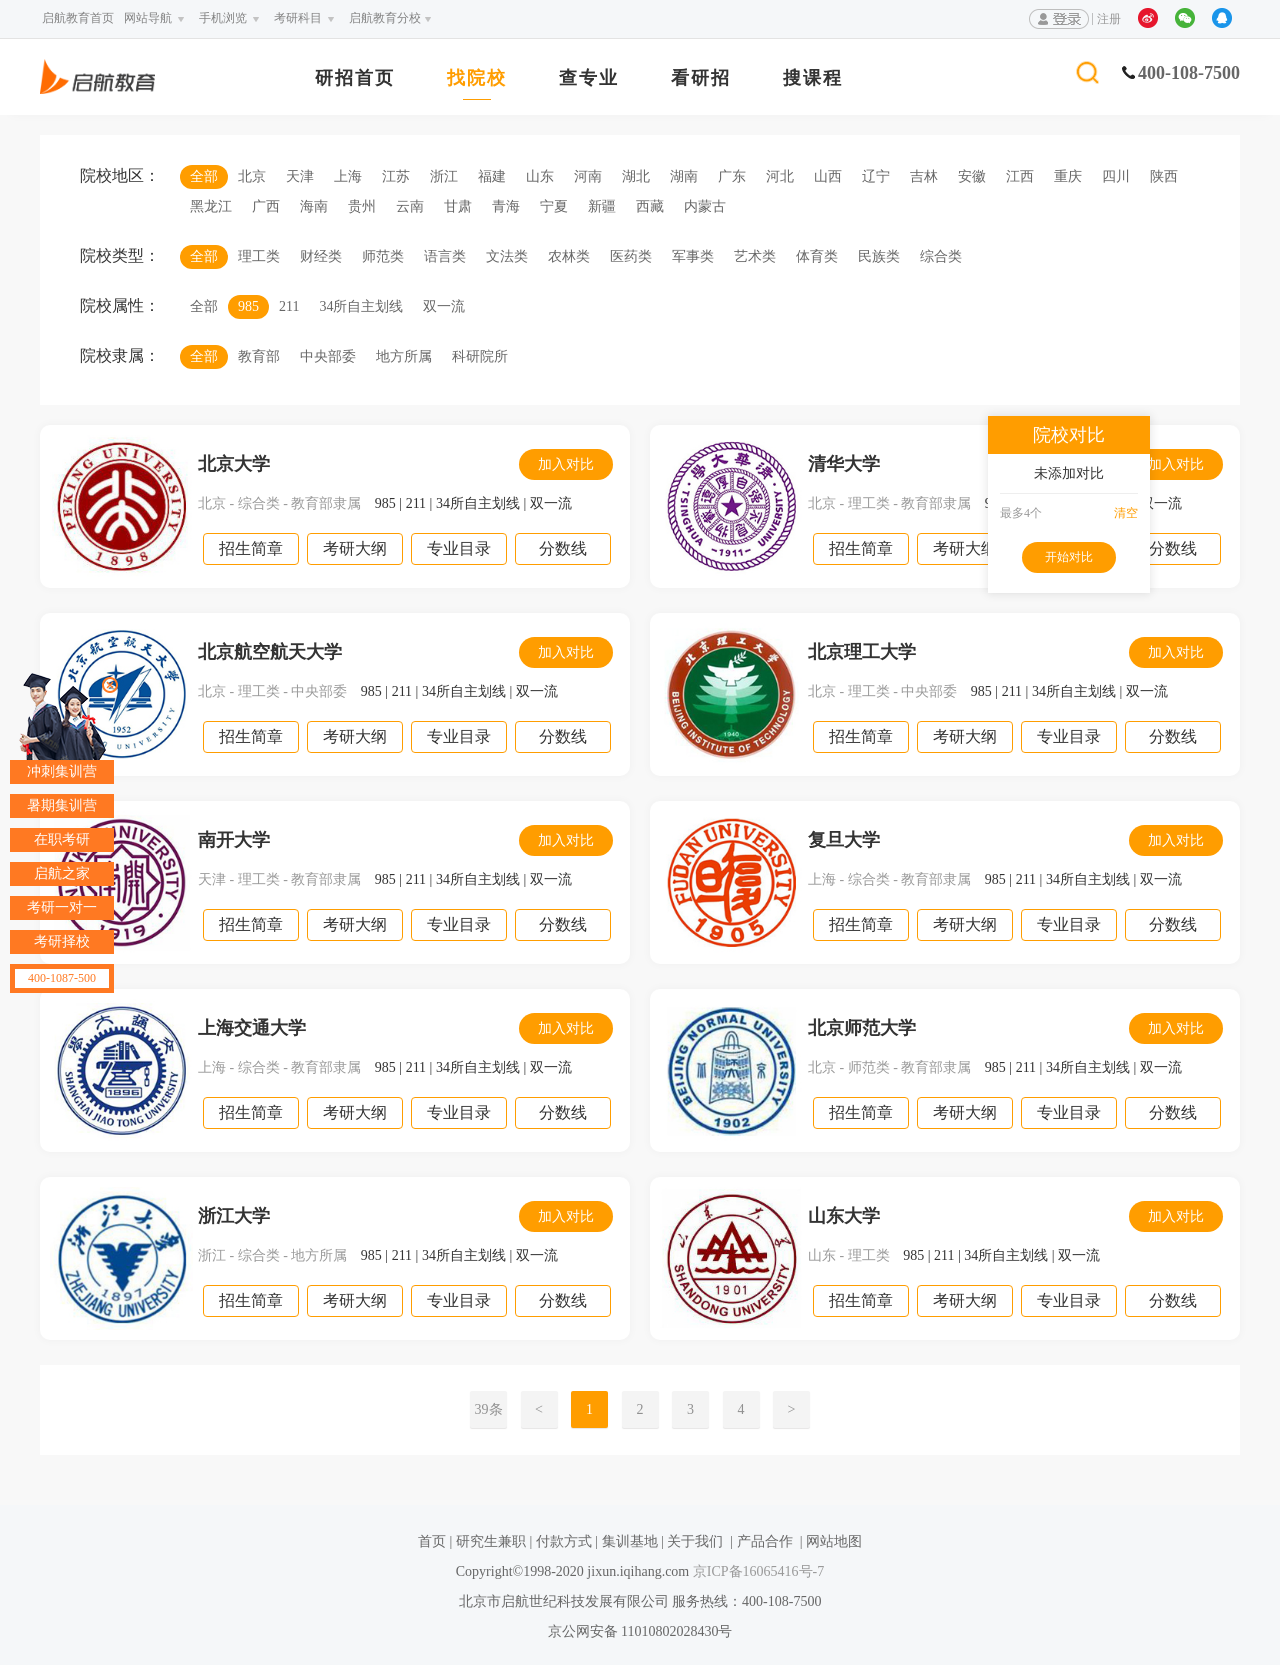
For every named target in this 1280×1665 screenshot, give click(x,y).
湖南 (684, 176)
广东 (732, 176)
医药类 (631, 256)
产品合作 (765, 1541)
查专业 (589, 78)
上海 (348, 176)
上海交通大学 (252, 1028)
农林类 (569, 256)
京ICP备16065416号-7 (756, 1571)
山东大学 (844, 1216)
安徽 (972, 176)
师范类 (383, 256)
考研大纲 (355, 548)
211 (289, 306)
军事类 (693, 256)
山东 (540, 176)
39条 (489, 1409)
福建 (492, 176)
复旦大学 (844, 840)
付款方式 (564, 1541)
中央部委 (328, 356)
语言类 (445, 256)
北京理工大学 (862, 652)
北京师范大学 (862, 1028)
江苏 (396, 176)
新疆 (602, 206)
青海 (506, 206)
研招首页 (355, 78)
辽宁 (876, 176)
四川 (1116, 176)
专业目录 (459, 548)
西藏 (650, 206)
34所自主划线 (361, 306)
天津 (300, 176)
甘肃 (458, 206)
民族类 (879, 256)
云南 (410, 206)
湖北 (636, 176)
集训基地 (630, 1541)
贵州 (362, 206)
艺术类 (755, 256)
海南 (314, 206)
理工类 (259, 256)
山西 (828, 176)
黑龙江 (211, 206)
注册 (1109, 19)
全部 (204, 176)
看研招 (701, 78)
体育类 (817, 256)
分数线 (563, 548)
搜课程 (813, 78)
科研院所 (480, 356)
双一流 (444, 306)
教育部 (259, 356)
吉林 (924, 176)
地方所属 (404, 356)
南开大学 (234, 840)
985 (248, 306)
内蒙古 (705, 206)
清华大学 (844, 464)
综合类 (941, 256)
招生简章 (251, 548)
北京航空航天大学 (270, 652)
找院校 (477, 78)
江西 (1020, 176)
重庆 (1068, 176)
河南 (588, 176)
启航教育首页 (78, 18)
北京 (252, 176)
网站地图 (834, 1541)
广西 (266, 206)
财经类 (321, 256)
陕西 (1164, 176)
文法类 (507, 256)
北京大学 (234, 464)
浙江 (444, 176)
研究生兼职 (491, 1541)
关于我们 (695, 1541)
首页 (432, 1541)
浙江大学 (234, 1216)
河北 (780, 176)
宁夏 (554, 206)
